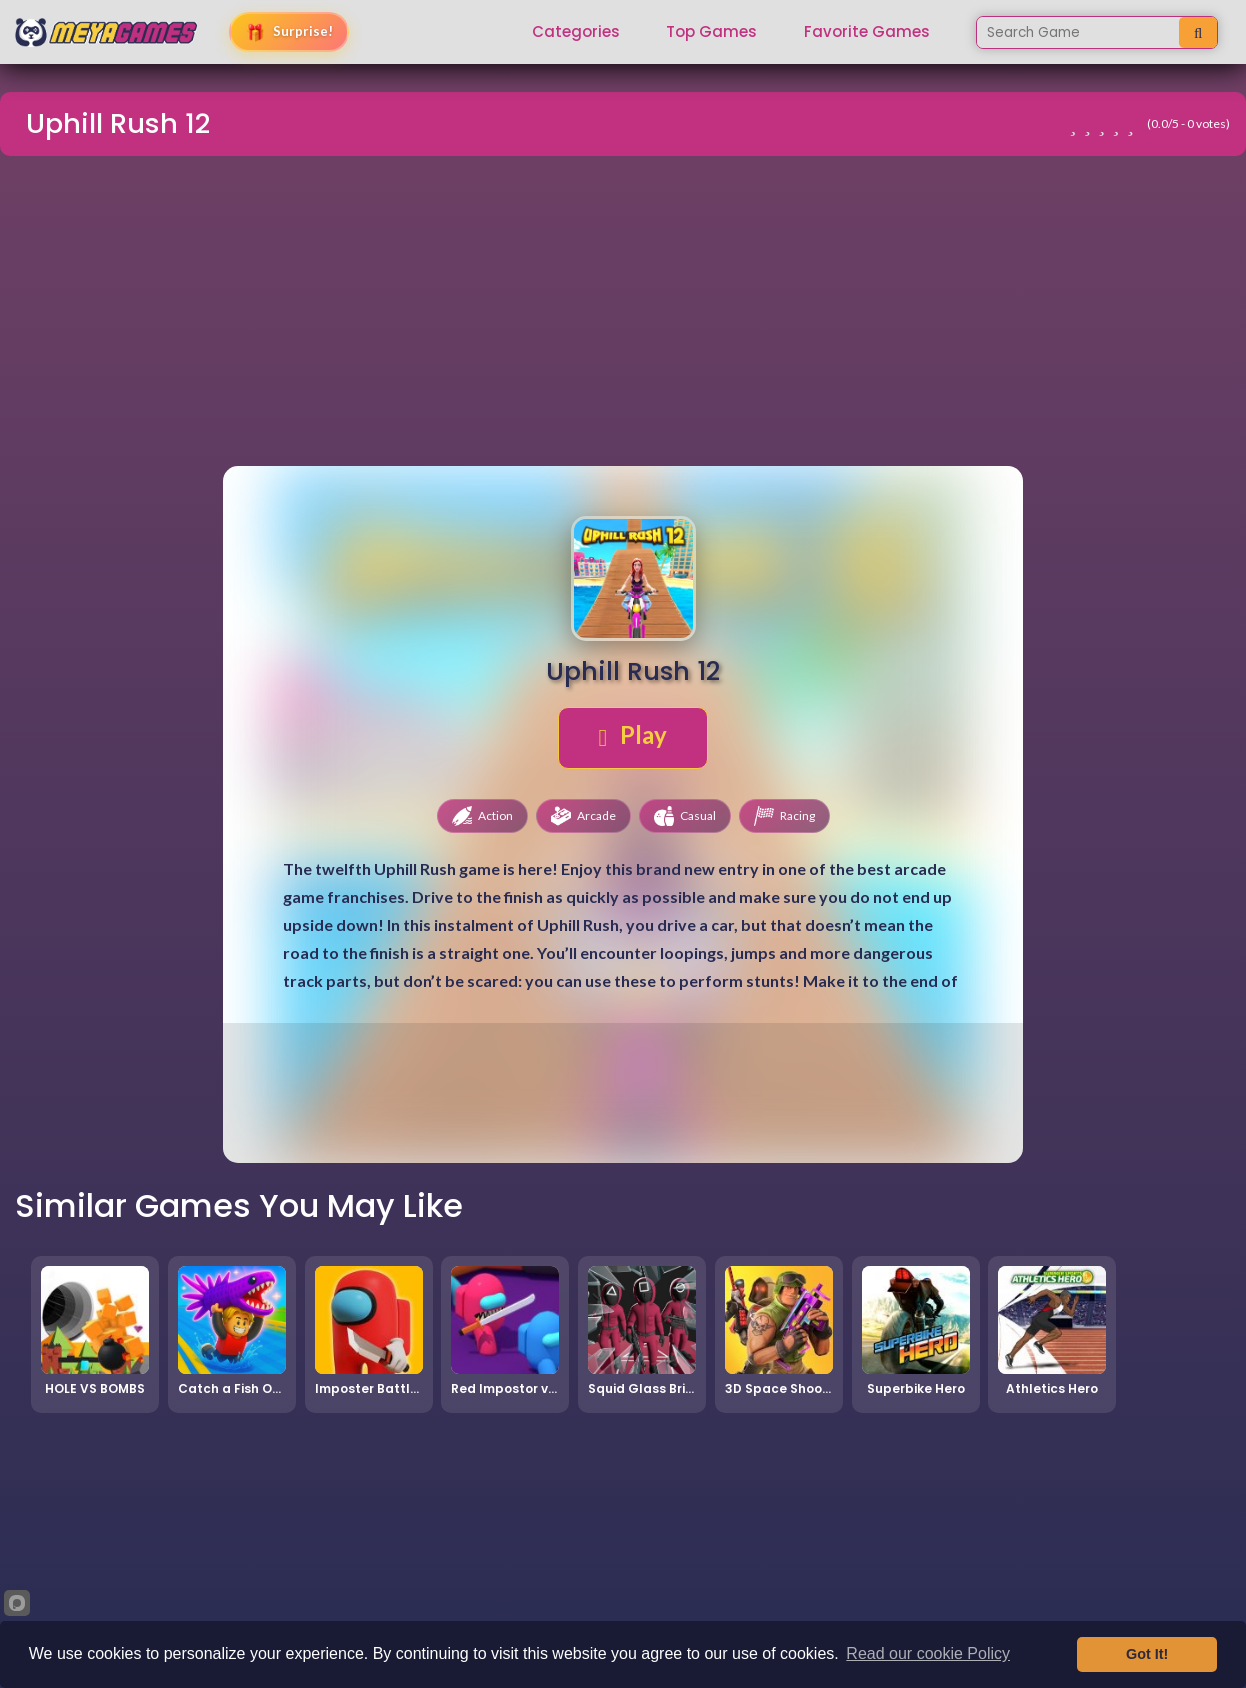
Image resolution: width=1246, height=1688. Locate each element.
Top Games (711, 32)
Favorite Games (867, 32)
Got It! (1147, 1654)
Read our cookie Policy (928, 1653)
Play (633, 735)
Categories (576, 32)
